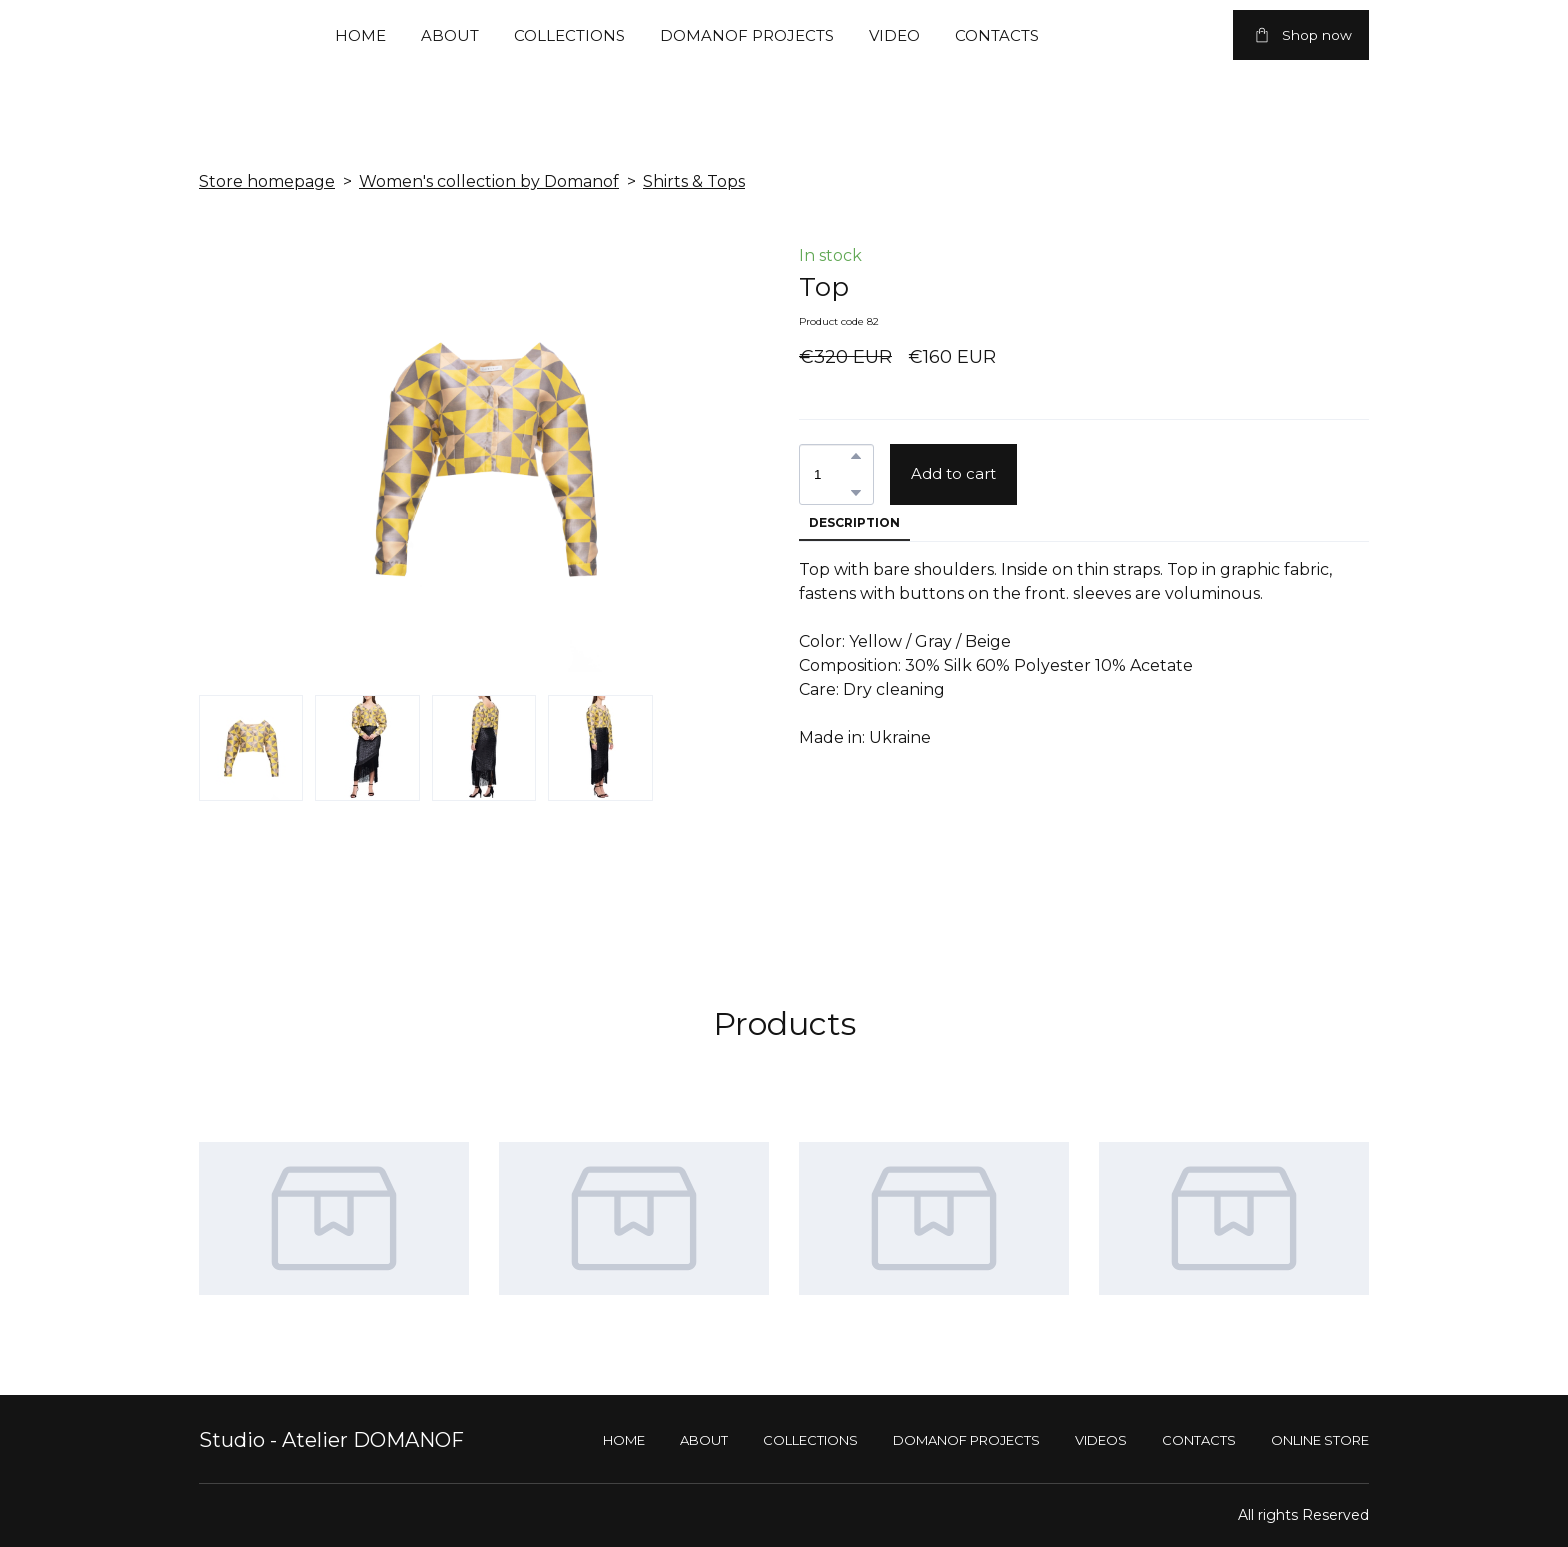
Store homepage (267, 181)
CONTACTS (997, 35)
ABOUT (450, 35)
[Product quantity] (831, 474)
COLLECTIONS (569, 35)
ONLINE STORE (1320, 1440)
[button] (1301, 35)
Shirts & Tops (694, 181)
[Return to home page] (218, 35)
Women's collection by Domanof (489, 181)
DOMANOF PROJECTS (747, 35)
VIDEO (894, 35)
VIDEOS (1101, 1440)
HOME (360, 35)
